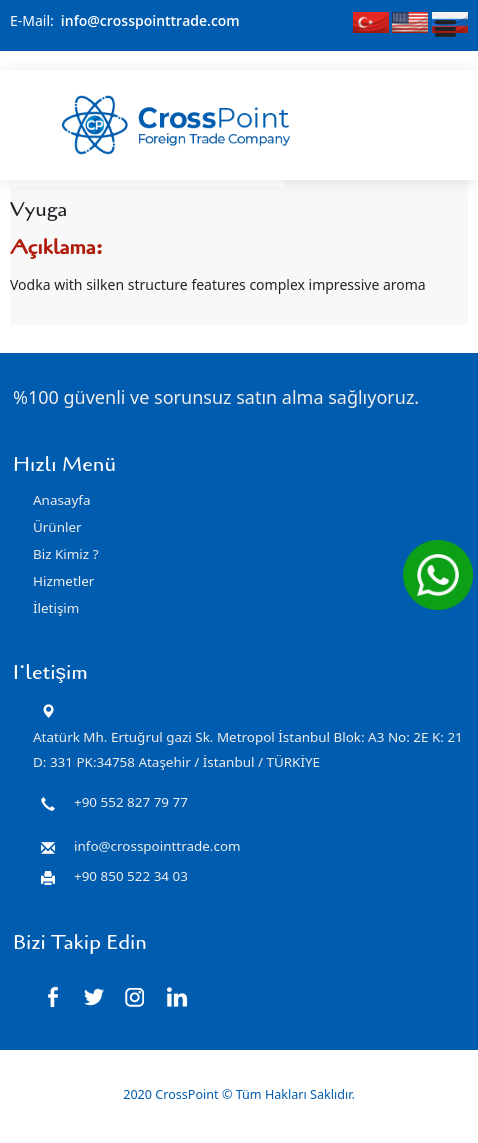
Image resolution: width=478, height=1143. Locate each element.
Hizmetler (63, 581)
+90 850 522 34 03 (131, 875)
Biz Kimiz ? (65, 554)
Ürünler (57, 527)
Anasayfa (61, 500)
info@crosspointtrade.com (150, 20)
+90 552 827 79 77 (131, 801)
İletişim (56, 608)
